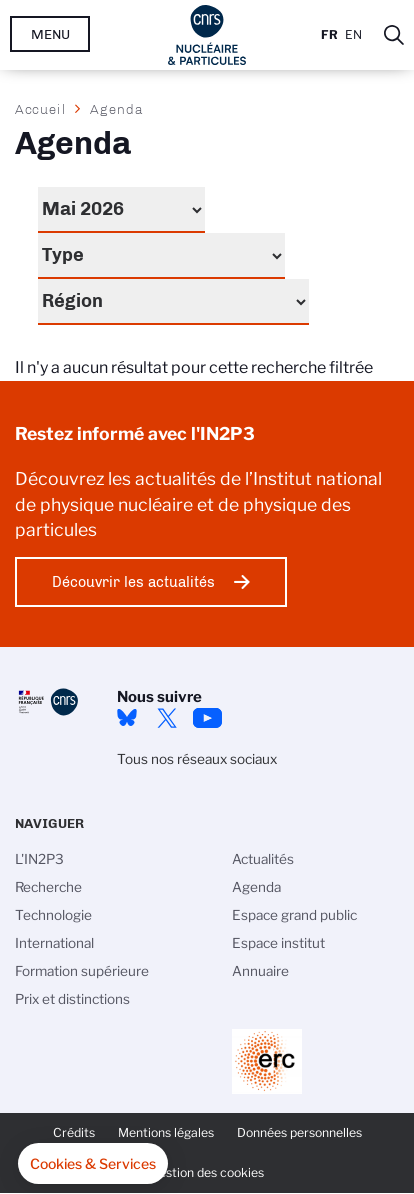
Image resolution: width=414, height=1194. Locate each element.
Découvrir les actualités (133, 582)
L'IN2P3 (39, 859)
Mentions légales (166, 1132)
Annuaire (260, 971)
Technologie (53, 915)
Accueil (41, 109)
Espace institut (278, 943)
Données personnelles (299, 1132)
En (353, 34)
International (54, 943)
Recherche (48, 887)
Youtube (207, 718)
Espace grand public (294, 915)
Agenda (256, 887)
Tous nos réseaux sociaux (197, 759)
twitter (167, 718)
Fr (329, 34)
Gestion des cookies (207, 1172)
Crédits (74, 1132)
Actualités (263, 859)
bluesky (127, 718)
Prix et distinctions (72, 999)
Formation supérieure (82, 971)
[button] (93, 1164)
